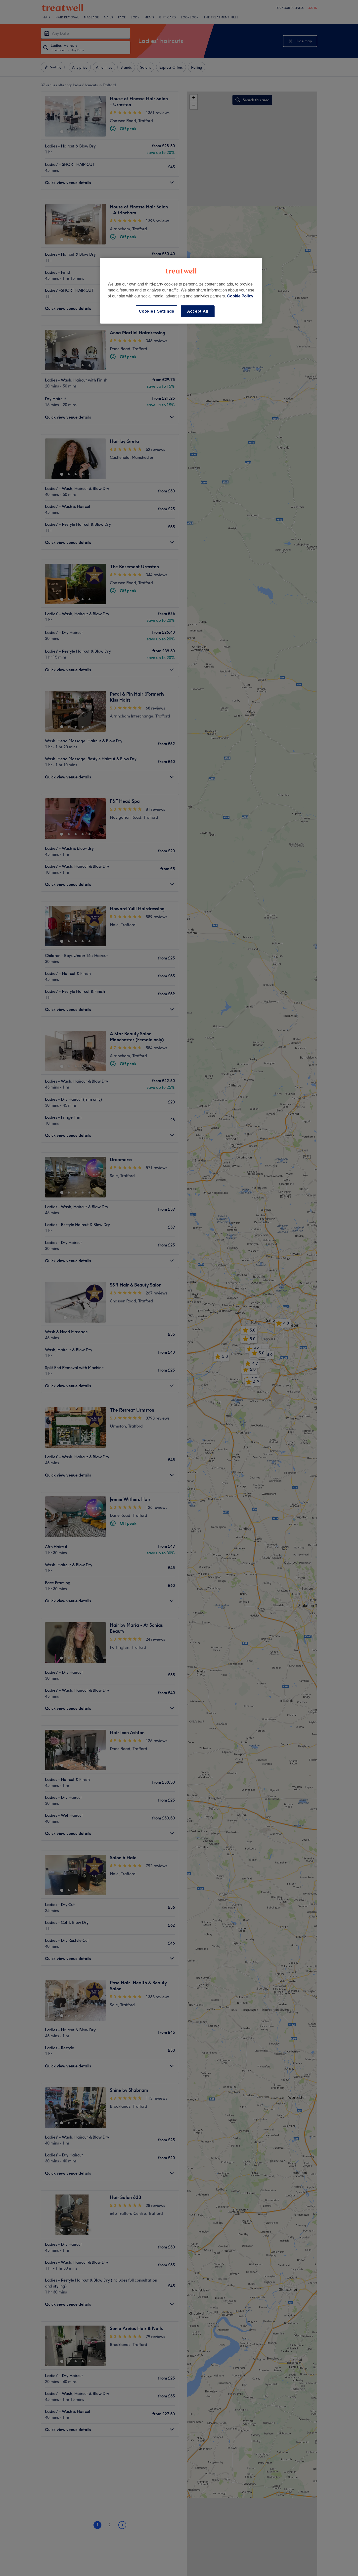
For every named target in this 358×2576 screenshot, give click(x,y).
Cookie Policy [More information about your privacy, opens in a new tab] (240, 296)
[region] (181, 291)
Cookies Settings (156, 311)
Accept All (198, 311)
